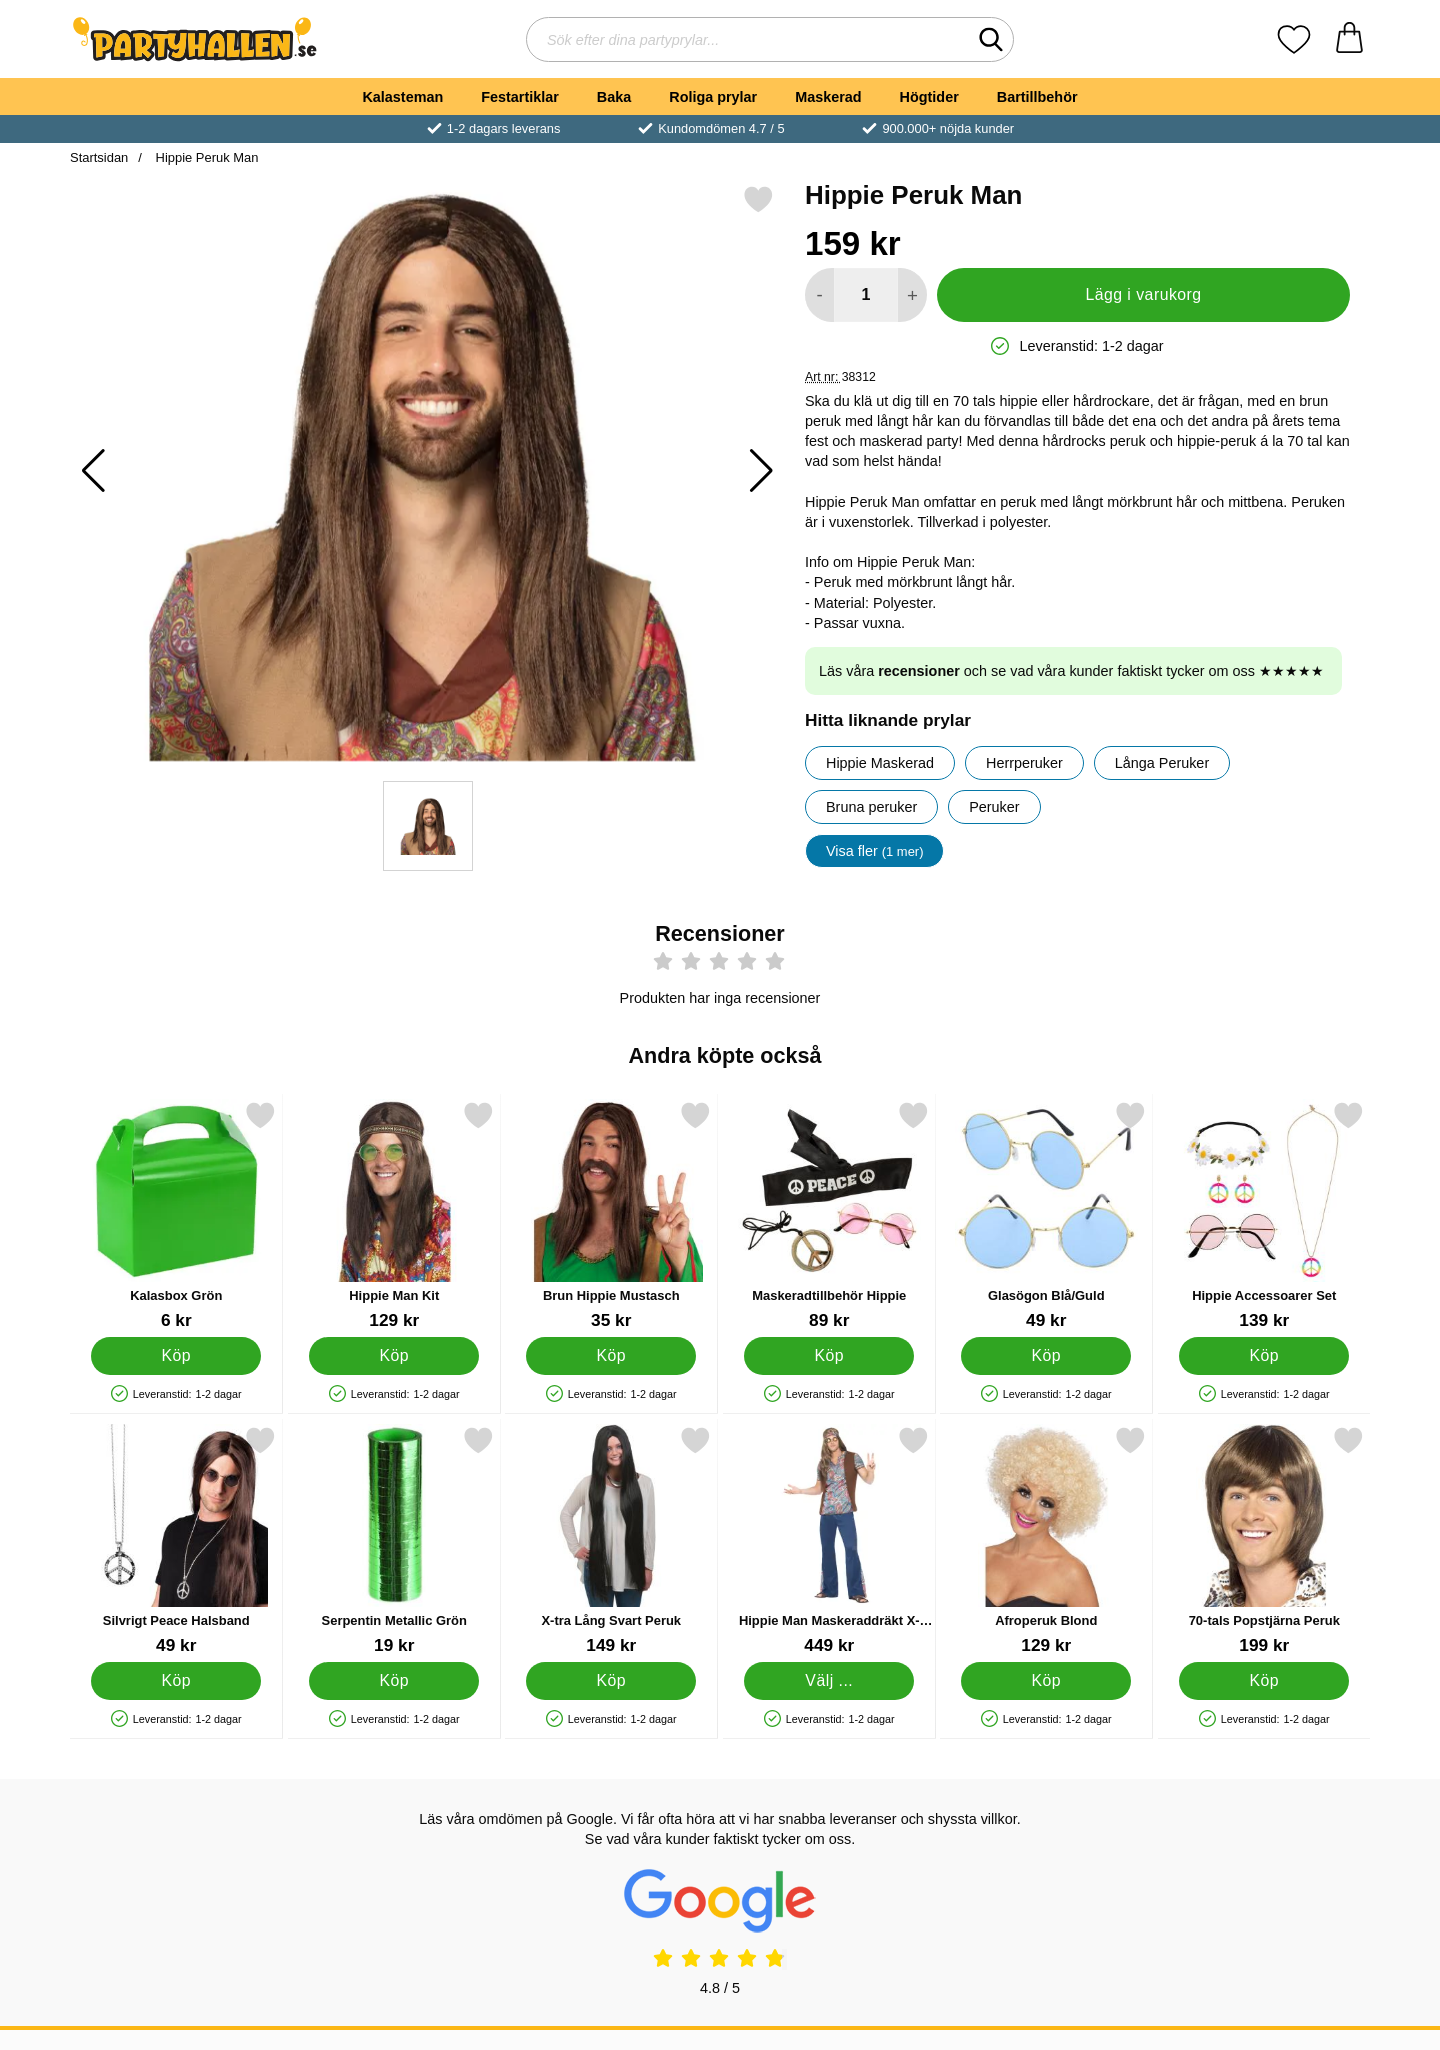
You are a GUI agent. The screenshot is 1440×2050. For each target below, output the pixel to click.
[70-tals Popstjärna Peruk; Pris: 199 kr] (1264, 1540)
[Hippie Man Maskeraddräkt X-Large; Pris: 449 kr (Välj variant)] (829, 1540)
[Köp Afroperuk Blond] (1046, 1681)
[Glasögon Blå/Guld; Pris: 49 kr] (1046, 1215)
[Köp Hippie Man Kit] (394, 1356)
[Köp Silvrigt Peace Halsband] (176, 1681)
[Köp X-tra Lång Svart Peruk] (611, 1681)
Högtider (929, 97)
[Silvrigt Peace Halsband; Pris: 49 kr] (176, 1540)
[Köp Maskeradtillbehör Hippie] (829, 1356)
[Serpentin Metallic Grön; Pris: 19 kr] (394, 1540)
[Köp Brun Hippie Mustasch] (611, 1356)
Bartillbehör (1037, 97)
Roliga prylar (713, 97)
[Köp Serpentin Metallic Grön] (394, 1681)
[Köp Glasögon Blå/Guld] (1046, 1356)
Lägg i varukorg (1143, 294)
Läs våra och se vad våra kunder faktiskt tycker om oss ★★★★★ (1071, 671)
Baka (614, 97)
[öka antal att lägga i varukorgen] (912, 295)
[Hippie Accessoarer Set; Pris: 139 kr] (1264, 1215)
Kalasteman (402, 97)
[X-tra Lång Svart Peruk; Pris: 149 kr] (611, 1540)
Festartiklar (520, 97)
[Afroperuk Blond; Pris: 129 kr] (1046, 1540)
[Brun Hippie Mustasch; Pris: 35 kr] (611, 1215)
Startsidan (99, 157)
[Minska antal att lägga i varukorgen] (819, 295)
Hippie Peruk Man (205, 157)
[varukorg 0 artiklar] (1349, 39)
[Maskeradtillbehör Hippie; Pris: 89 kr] (829, 1215)
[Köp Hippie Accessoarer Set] (1264, 1356)
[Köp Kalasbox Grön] (176, 1356)
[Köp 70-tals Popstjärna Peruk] (1264, 1681)
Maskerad (828, 97)
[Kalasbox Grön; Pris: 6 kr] (176, 1215)
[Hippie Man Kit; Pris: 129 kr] (394, 1215)
